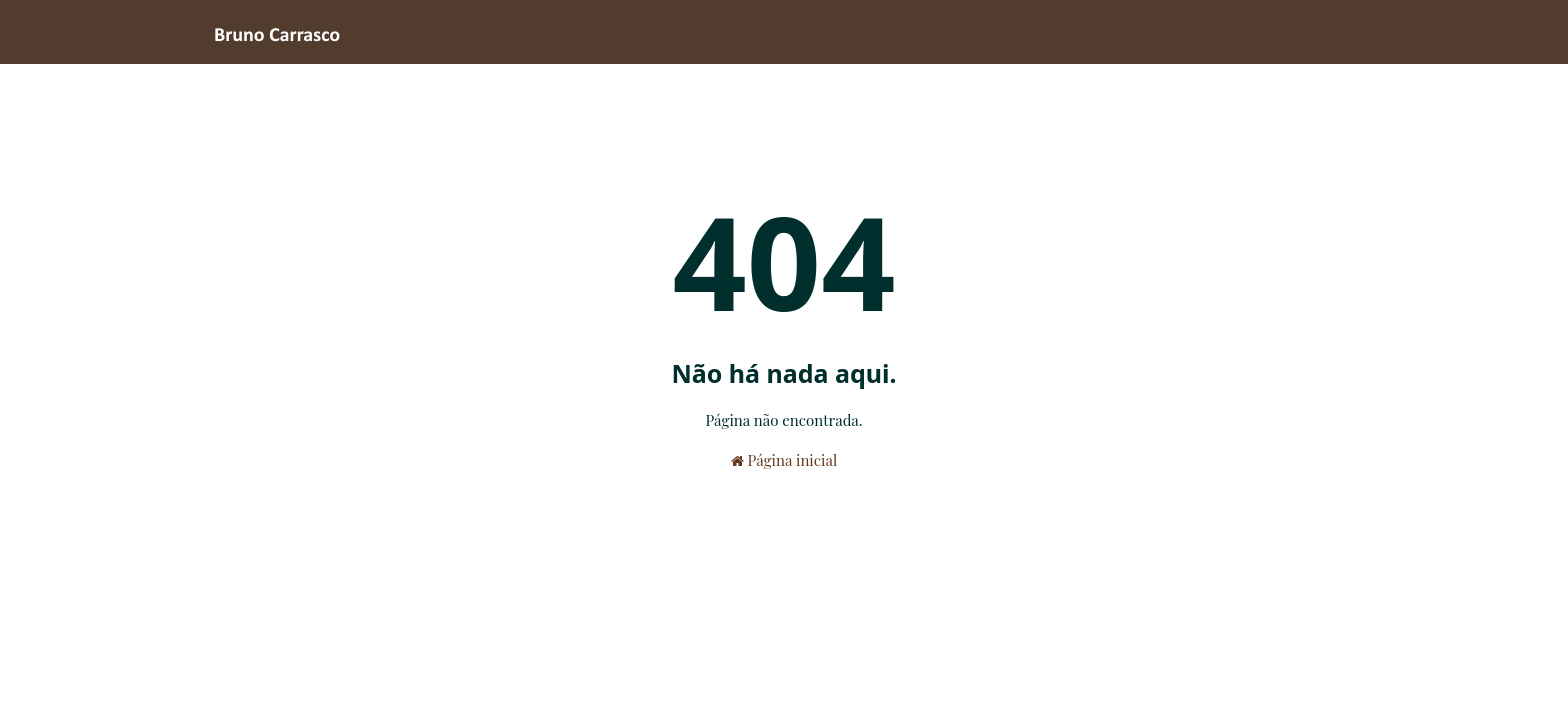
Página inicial (784, 460)
